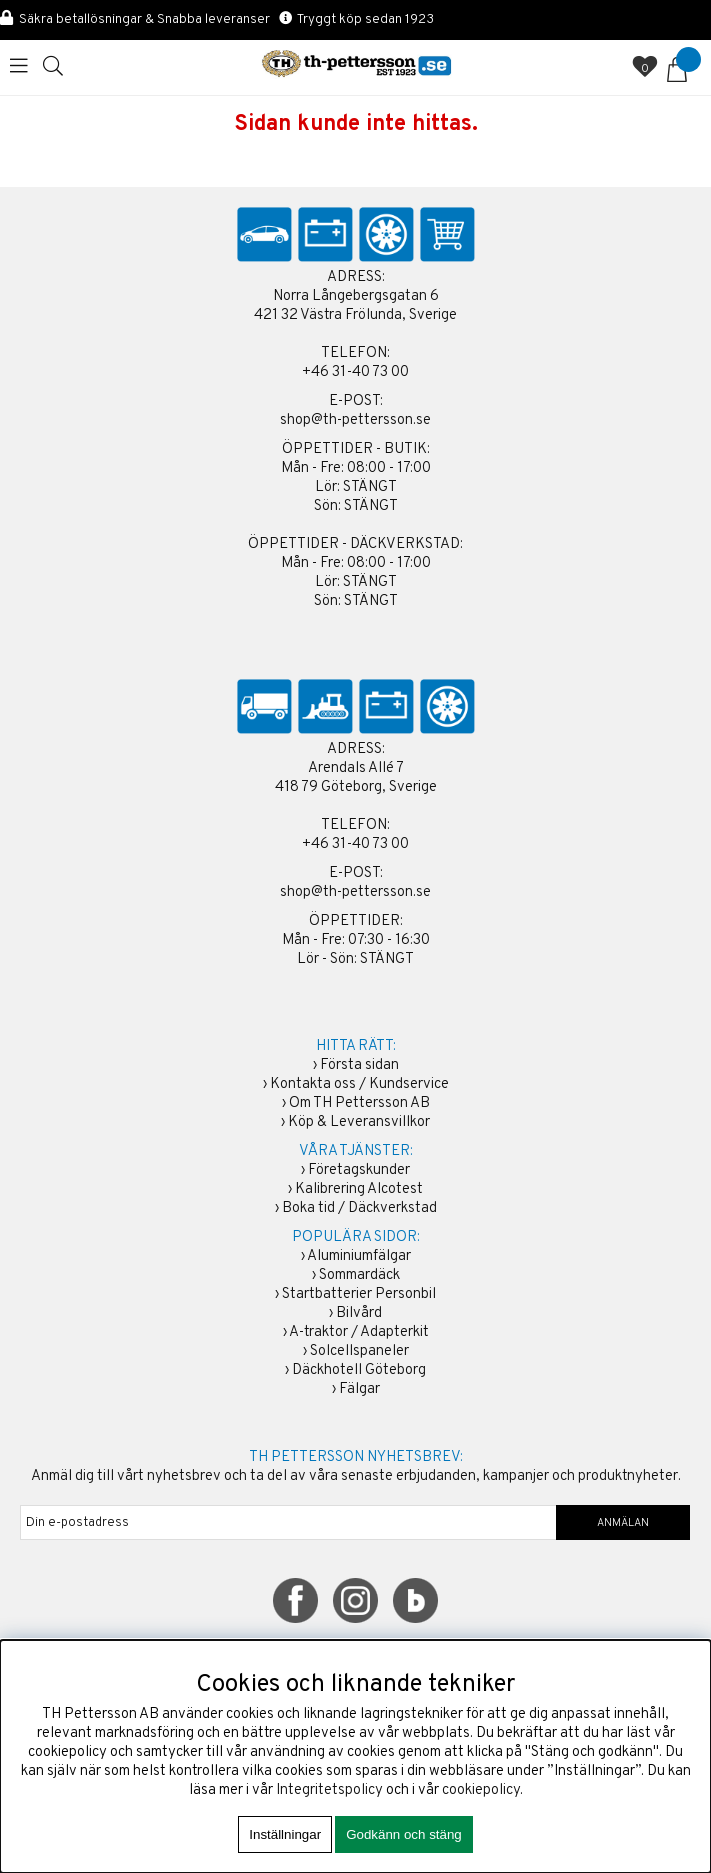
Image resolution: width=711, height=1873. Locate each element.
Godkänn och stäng (404, 1834)
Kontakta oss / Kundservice (359, 1084)
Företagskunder (359, 1170)
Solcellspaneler (359, 1351)
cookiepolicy (481, 1790)
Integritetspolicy (329, 1790)
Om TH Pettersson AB (359, 1103)
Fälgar (359, 1389)
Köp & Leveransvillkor (359, 1122)
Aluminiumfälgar (359, 1256)
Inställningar (285, 1834)
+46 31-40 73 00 (355, 372)
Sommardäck (359, 1275)
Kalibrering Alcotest (359, 1189)
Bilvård (359, 1313)
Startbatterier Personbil (359, 1294)
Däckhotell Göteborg (359, 1370)
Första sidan (359, 1065)
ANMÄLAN (623, 1523)
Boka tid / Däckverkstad (359, 1208)
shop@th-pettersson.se (355, 420)
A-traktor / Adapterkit (359, 1332)
